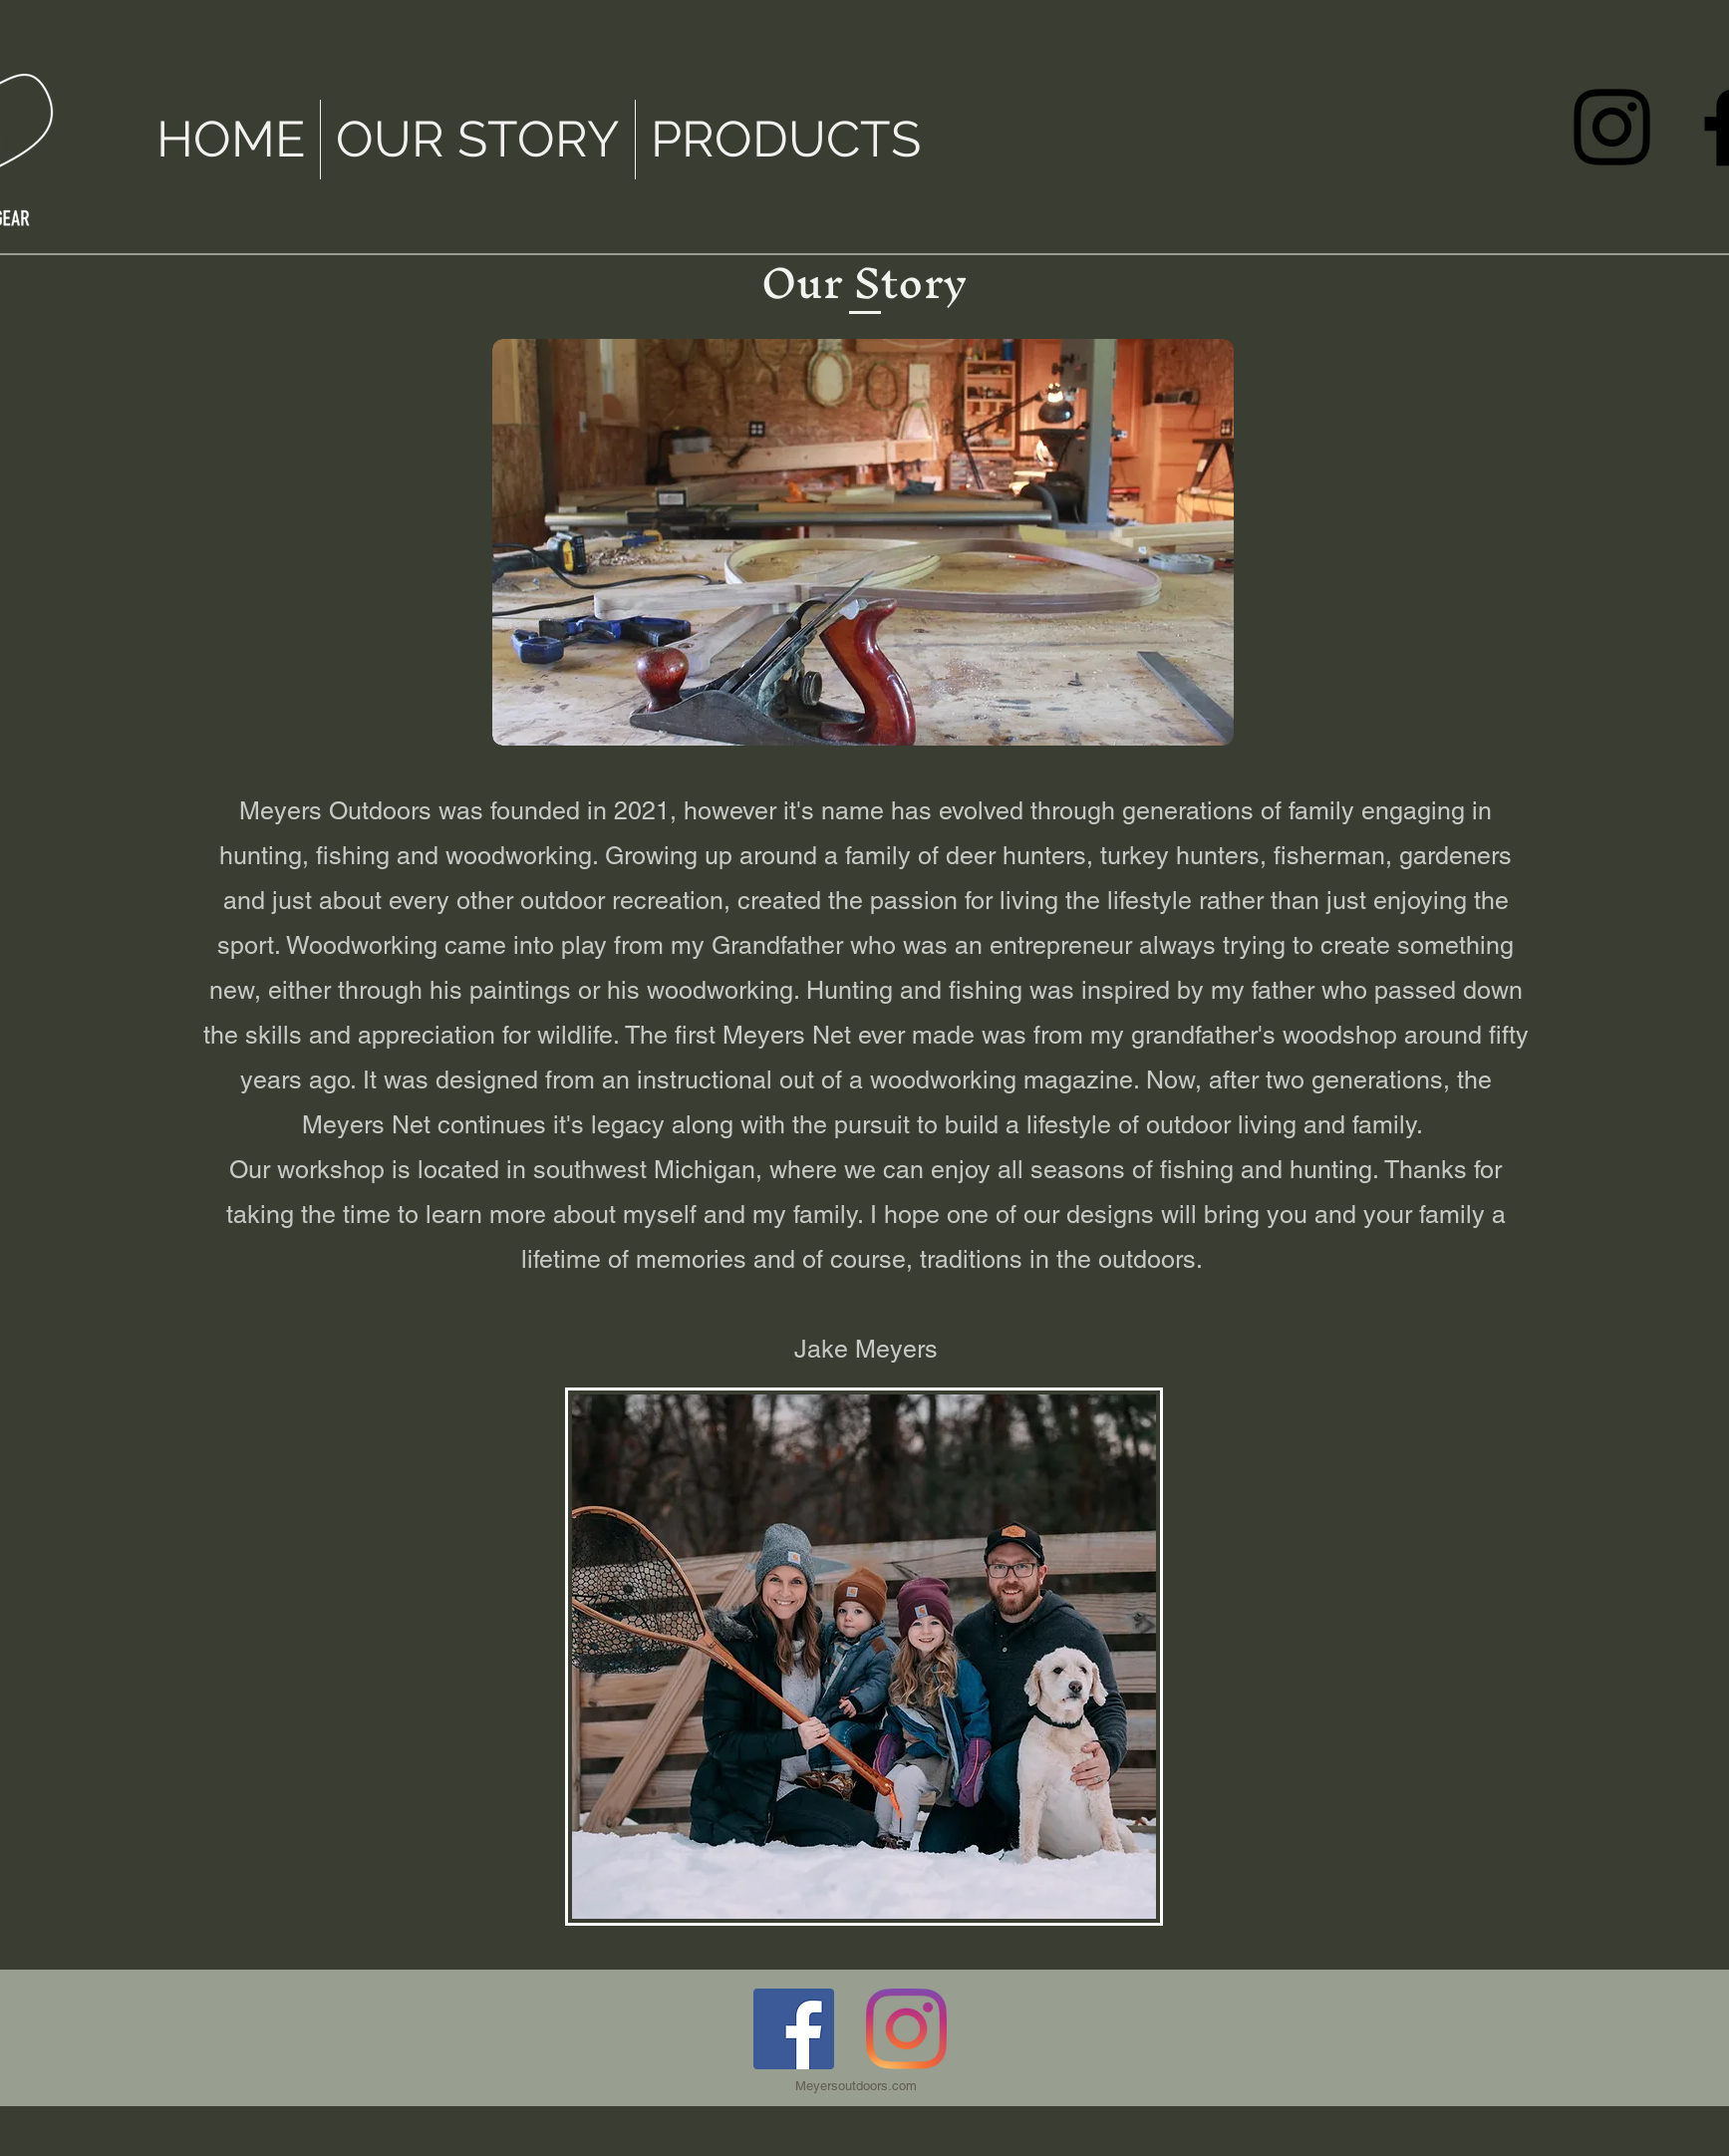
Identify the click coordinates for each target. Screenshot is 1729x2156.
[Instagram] (1612, 127)
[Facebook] (793, 2029)
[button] (478, 139)
